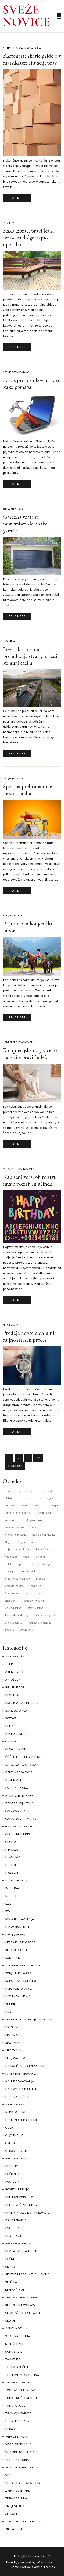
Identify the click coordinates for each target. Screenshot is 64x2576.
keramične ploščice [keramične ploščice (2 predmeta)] (32, 1505)
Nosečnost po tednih (21, 2120)
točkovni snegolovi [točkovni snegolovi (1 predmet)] (44, 1615)
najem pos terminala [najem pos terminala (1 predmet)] (17, 1549)
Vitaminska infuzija (19, 2452)
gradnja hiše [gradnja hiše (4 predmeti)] (48, 1491)
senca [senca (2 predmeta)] (29, 1593)
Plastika (12, 2166)
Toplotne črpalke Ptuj (22, 2398)
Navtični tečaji (16, 2096)
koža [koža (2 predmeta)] (34, 1527)
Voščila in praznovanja (18, 1169)
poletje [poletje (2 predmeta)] (9, 1564)
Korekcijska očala (19, 1988)
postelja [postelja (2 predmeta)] (9, 1571)
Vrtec (10, 2475)
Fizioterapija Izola (19, 1803)
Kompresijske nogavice (18, 1042)
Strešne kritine (17, 2344)
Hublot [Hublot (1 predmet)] (9, 1498)
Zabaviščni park (17, 2490)
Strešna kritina (17, 2336)
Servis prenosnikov (16, 372)
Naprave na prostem (21, 2089)
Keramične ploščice (20, 1942)
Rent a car (13, 2235)
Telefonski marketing (22, 2374)
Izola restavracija (19, 1919)
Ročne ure (13, 2259)
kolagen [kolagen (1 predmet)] (54, 1505)
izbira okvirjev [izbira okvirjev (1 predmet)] (45, 1498)
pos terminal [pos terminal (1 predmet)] (28, 1571)
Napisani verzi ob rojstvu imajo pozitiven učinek (30, 1180)
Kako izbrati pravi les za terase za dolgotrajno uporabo (29, 237)
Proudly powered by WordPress (29, 2562)
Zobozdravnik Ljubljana (24, 2521)
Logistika (9, 641)
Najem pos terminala (21, 2073)
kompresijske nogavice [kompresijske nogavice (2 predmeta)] (18, 1512)
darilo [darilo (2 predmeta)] (8, 1491)
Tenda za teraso (18, 2382)
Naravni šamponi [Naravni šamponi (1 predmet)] (44, 1549)
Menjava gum (15, 2058)
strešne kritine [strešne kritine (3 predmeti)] (35, 1607)
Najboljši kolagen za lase (25, 2065)
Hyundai (11, 1872)
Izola (9, 1911)
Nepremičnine (11, 1325)
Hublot (10, 1865)
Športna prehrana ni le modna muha (27, 789)
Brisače (11, 1726)
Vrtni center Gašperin (22, 2483)
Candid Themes (43, 2567)
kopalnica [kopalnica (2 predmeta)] (10, 1520)
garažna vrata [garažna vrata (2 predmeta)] (26, 1491)
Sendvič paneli (16, 2289)
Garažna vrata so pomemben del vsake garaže (25, 523)
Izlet (9, 1903)
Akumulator (15, 1672)
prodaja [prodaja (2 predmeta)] (40, 1578)
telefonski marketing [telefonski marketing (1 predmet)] (16, 1615)
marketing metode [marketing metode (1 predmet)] (15, 1534)
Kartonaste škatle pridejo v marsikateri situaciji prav (32, 59)
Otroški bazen (16, 2150)
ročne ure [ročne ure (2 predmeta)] (36, 1585)
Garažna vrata (13, 509)
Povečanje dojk (17, 2189)
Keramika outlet (18, 1950)
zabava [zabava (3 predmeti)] (9, 1629)
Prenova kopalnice (20, 2197)
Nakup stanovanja (19, 2081)
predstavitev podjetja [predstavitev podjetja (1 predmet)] (17, 1578)
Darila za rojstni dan (21, 1764)
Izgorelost (13, 1896)
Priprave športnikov (21, 2205)
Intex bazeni (14, 1888)
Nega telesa (14, 2104)
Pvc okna (12, 2228)
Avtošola (12, 1679)
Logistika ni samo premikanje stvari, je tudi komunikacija (30, 656)
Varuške (11, 2428)
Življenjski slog (13, 778)
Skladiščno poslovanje (23, 2313)
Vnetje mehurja (17, 2459)
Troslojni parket (18, 2413)
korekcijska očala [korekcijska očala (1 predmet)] (32, 1520)
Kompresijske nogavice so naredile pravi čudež (30, 1053)
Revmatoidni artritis (21, 2251)
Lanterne (12, 2011)
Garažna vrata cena (21, 1818)
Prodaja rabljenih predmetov (28, 2212)
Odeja (9, 2127)
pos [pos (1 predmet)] (21, 1564)
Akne (9, 1664)
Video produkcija (18, 2444)
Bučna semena (16, 1733)
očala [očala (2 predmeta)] (26, 1556)
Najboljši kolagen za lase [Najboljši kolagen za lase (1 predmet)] (19, 1542)
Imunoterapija (16, 1880)
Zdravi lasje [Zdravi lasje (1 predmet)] (27, 1629)
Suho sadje (13, 2351)
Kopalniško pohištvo (21, 1981)
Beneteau (12, 1695)
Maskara (12, 2042)
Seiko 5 (10, 2266)
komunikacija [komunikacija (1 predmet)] (44, 1512)
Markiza (11, 2035)
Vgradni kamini (16, 2436)
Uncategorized (17, 2421)
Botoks (10, 1718)
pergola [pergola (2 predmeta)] (40, 1556)
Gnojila (10, 1842)
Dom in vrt (10, 223)
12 (38, 1458)
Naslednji (15, 1466)
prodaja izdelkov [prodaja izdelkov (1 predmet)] (14, 1585)
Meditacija (13, 2050)
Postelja (12, 2181)
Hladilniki (12, 1857)
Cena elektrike (16, 1749)
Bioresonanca (16, 1710)
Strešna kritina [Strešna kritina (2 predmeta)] (13, 1607)
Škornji (10, 2320)
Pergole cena (15, 2158)
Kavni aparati (15, 1934)
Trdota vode (15, 2405)
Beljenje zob (14, 1687)
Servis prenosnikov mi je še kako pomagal (31, 383)
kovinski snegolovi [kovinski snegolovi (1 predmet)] (15, 1527)
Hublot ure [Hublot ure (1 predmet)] (25, 1498)
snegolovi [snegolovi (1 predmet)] (10, 1600)
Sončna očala (16, 2328)
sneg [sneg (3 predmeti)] (41, 1593)
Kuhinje (10, 2004)
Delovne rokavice (18, 1772)
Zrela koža (13, 2529)
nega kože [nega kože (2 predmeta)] (11, 1556)
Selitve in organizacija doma (22, 48)
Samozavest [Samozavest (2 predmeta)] (12, 1593)
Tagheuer (12, 2359)
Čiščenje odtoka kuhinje (23, 1757)
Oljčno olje (14, 2135)
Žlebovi (11, 2513)
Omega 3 (11, 2143)
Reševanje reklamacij (21, 2243)
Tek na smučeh (16, 2367)
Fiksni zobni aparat (20, 1795)
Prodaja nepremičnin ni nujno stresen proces (28, 1336)
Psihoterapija (15, 2220)
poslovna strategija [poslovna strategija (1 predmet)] (41, 1564)
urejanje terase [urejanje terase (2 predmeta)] (13, 1622)
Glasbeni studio (17, 1834)
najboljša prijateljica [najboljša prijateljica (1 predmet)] (43, 1534)
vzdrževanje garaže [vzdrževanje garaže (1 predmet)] (40, 1622)
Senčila (11, 2282)
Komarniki (12, 1957)
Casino (10, 1741)
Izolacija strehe (17, 1926)
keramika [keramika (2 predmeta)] (10, 1505)
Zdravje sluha (16, 2498)
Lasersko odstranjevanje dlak (29, 2019)
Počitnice (12, 2174)
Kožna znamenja (17, 1996)
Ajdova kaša (14, 1656)
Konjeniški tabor (14, 915)
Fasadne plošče (17, 1787)
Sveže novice (27, 16)
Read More (17, 198)
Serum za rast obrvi (21, 2297)
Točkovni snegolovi (20, 2390)
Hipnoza (11, 1849)
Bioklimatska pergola (22, 1703)
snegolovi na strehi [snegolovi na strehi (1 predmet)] (33, 1600)
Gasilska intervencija (22, 1826)
